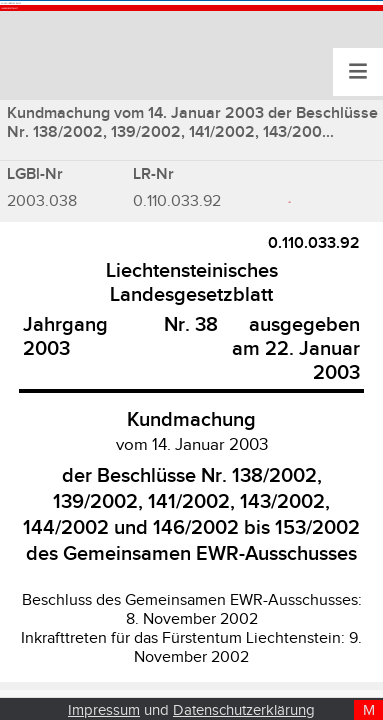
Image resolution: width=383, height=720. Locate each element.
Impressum (104, 710)
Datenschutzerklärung (244, 710)
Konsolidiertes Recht (120, 23)
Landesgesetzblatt (108, 71)
